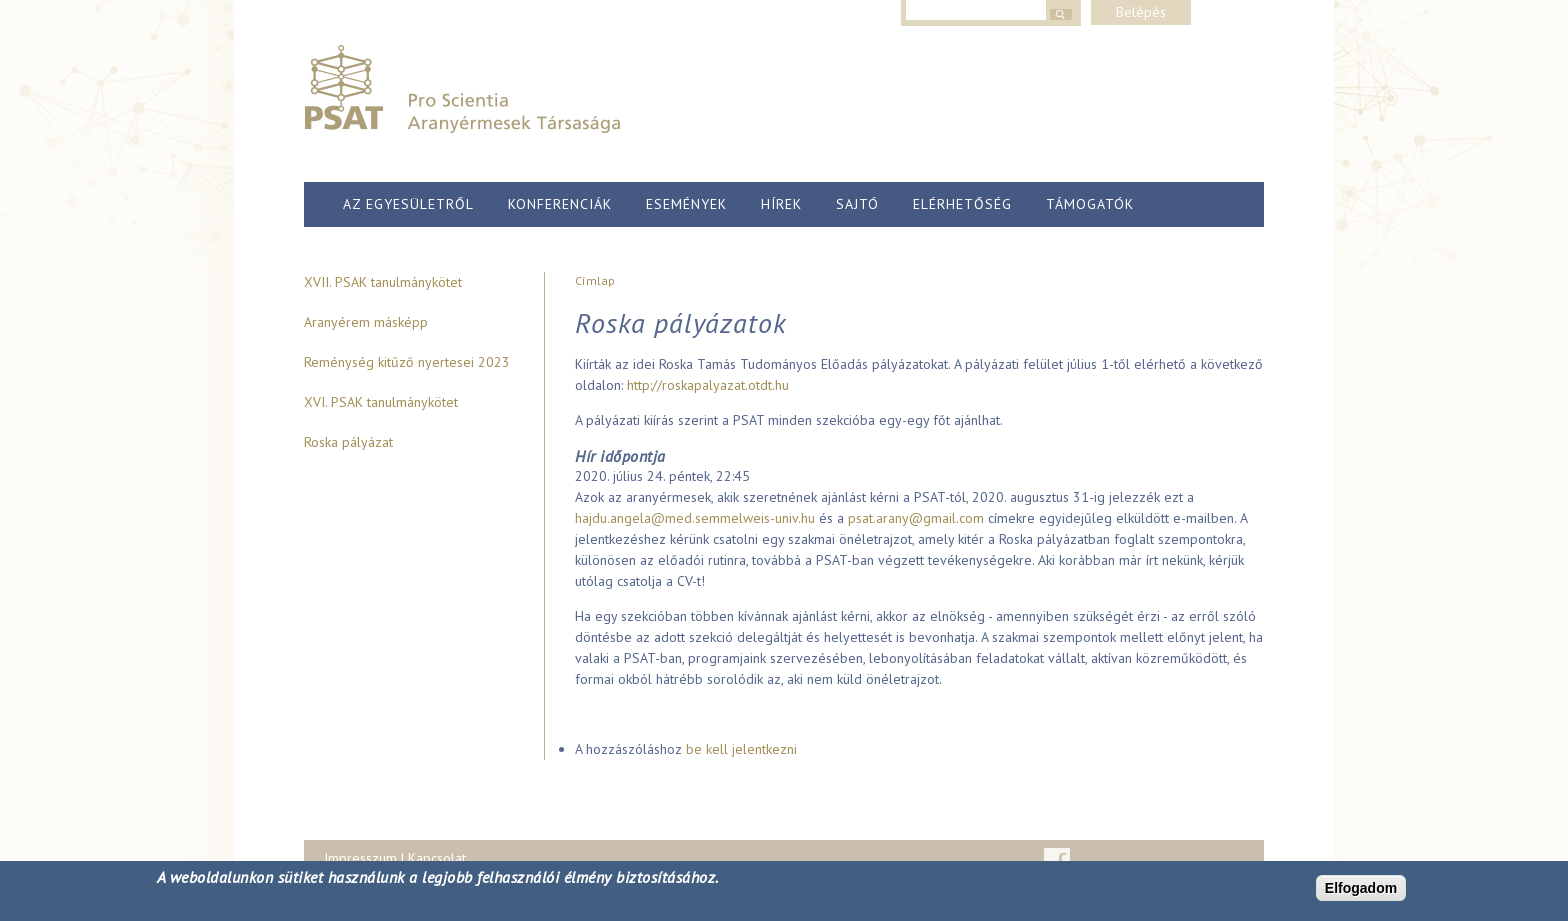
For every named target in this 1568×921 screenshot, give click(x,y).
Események (686, 204)
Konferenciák (560, 204)
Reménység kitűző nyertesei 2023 (407, 362)
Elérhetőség (962, 204)
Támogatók (1090, 204)
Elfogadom (1361, 888)
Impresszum (360, 858)
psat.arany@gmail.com (916, 518)
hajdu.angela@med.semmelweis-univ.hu (695, 518)
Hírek (781, 204)
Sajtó (857, 204)
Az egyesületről (408, 204)
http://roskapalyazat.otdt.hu (708, 385)
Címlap (595, 280)
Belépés (1141, 12)
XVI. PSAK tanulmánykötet (381, 402)
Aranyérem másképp (366, 322)
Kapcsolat (437, 858)
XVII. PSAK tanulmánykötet (383, 282)
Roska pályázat (348, 442)
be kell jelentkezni (741, 749)
